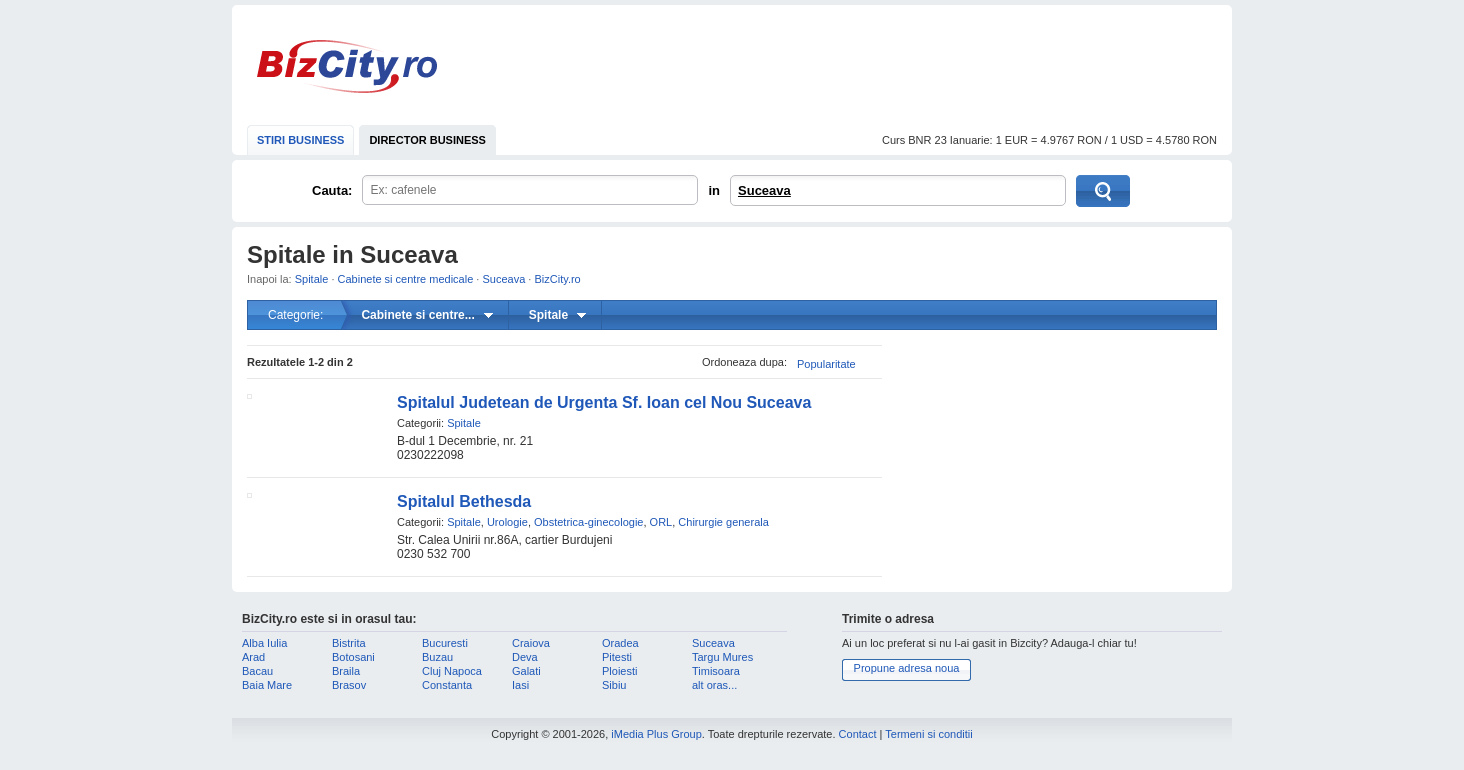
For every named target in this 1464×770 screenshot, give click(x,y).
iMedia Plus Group (656, 734)
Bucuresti (445, 643)
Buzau (437, 657)
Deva (525, 657)
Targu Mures (722, 657)
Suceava (764, 190)
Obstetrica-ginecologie (588, 522)
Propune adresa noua (907, 668)
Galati (526, 671)
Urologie (507, 522)
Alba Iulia (264, 643)
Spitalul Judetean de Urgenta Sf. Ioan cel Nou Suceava (604, 402)
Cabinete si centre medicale (406, 279)
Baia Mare (267, 685)
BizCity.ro (347, 66)
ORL (661, 522)
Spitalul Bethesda (464, 501)
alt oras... (714, 685)
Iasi (520, 685)
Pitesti (617, 657)
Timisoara (716, 671)
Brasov (349, 685)
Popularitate (826, 364)
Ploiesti (619, 671)
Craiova (531, 643)
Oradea (620, 643)
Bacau (257, 671)
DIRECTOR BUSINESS (427, 140)
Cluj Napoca (452, 671)
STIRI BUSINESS (300, 140)
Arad (253, 657)
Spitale (312, 279)
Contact (858, 734)
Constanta (447, 685)
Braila (346, 671)
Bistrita (349, 643)
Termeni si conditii (928, 734)
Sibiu (614, 685)
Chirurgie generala (723, 522)
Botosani (353, 657)
